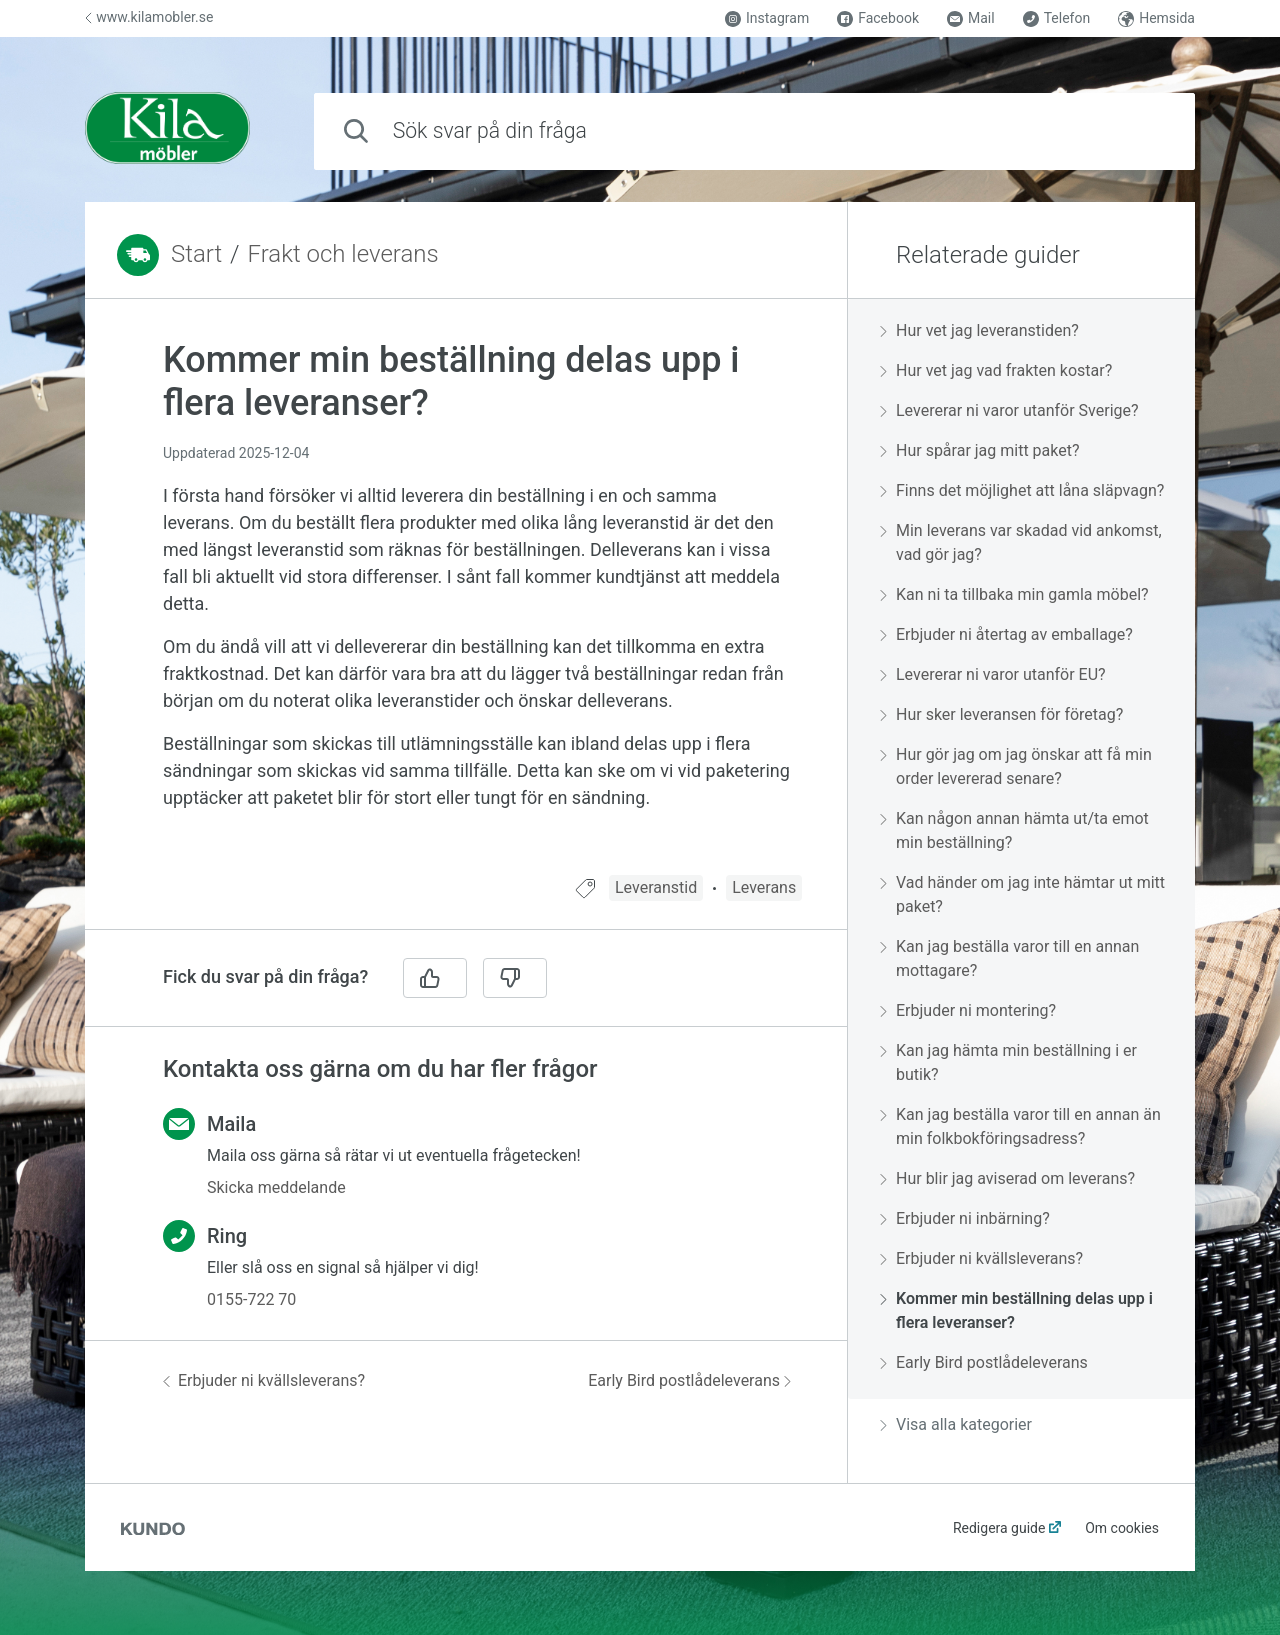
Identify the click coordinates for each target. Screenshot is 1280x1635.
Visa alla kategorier (956, 1424)
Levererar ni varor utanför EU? (993, 674)
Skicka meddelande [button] (276, 1187)
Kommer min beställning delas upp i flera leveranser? (1016, 1310)
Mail (971, 18)
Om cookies (1122, 1528)
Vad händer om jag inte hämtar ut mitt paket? (1022, 894)
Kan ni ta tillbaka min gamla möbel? (1014, 594)
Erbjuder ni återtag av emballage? (1006, 634)
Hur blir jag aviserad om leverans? (1007, 1178)
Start (196, 254)
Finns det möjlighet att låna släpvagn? (1022, 490)
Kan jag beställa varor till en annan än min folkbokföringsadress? (1020, 1126)
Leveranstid (656, 887)
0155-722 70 (251, 1299)
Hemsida (1156, 18)
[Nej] (515, 978)
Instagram (767, 18)
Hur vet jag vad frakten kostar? (996, 370)
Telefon (1057, 18)
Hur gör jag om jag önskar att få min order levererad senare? (1016, 766)
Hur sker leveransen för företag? (1001, 714)
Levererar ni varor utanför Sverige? (1009, 410)
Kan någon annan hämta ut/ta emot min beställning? (1014, 830)
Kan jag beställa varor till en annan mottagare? (1009, 958)
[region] (466, 599)
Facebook (878, 18)
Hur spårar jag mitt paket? (980, 450)
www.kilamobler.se (149, 17)
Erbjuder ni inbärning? (965, 1218)
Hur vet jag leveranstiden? (979, 330)
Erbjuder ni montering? (968, 1010)
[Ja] (435, 978)
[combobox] (754, 131)
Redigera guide (999, 1528)
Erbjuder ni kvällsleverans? (264, 1380)
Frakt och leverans (343, 254)
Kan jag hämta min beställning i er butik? (1008, 1062)
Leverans (764, 887)
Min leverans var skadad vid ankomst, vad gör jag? (1021, 542)
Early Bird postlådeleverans (689, 1380)
